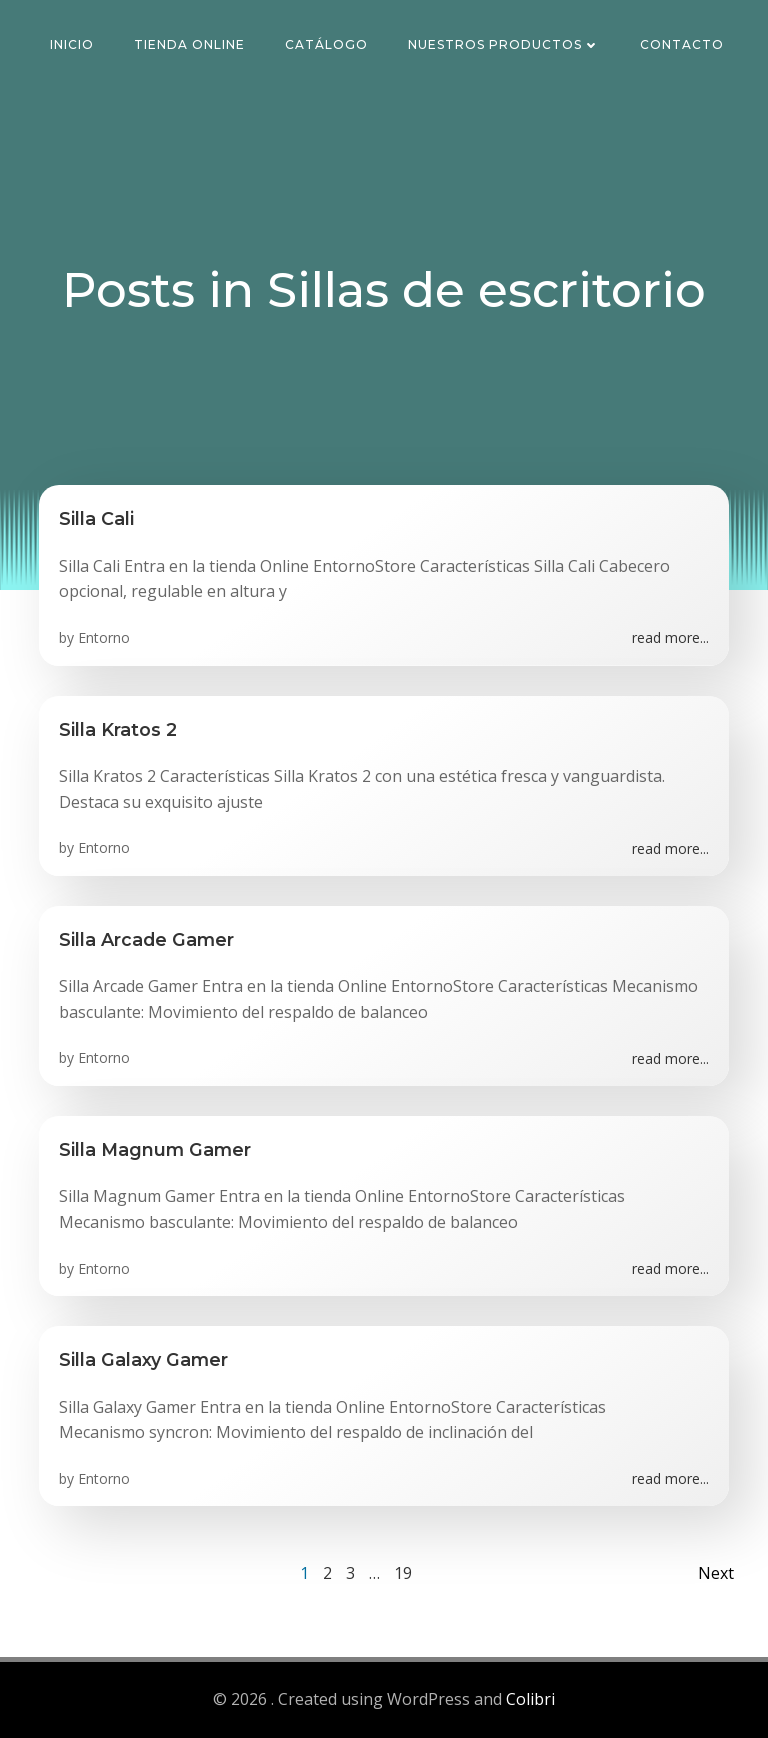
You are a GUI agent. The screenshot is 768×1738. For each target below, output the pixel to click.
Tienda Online (189, 44)
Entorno (104, 637)
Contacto (682, 44)
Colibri (530, 1699)
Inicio (72, 44)
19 (403, 1573)
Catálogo (326, 44)
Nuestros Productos (504, 44)
